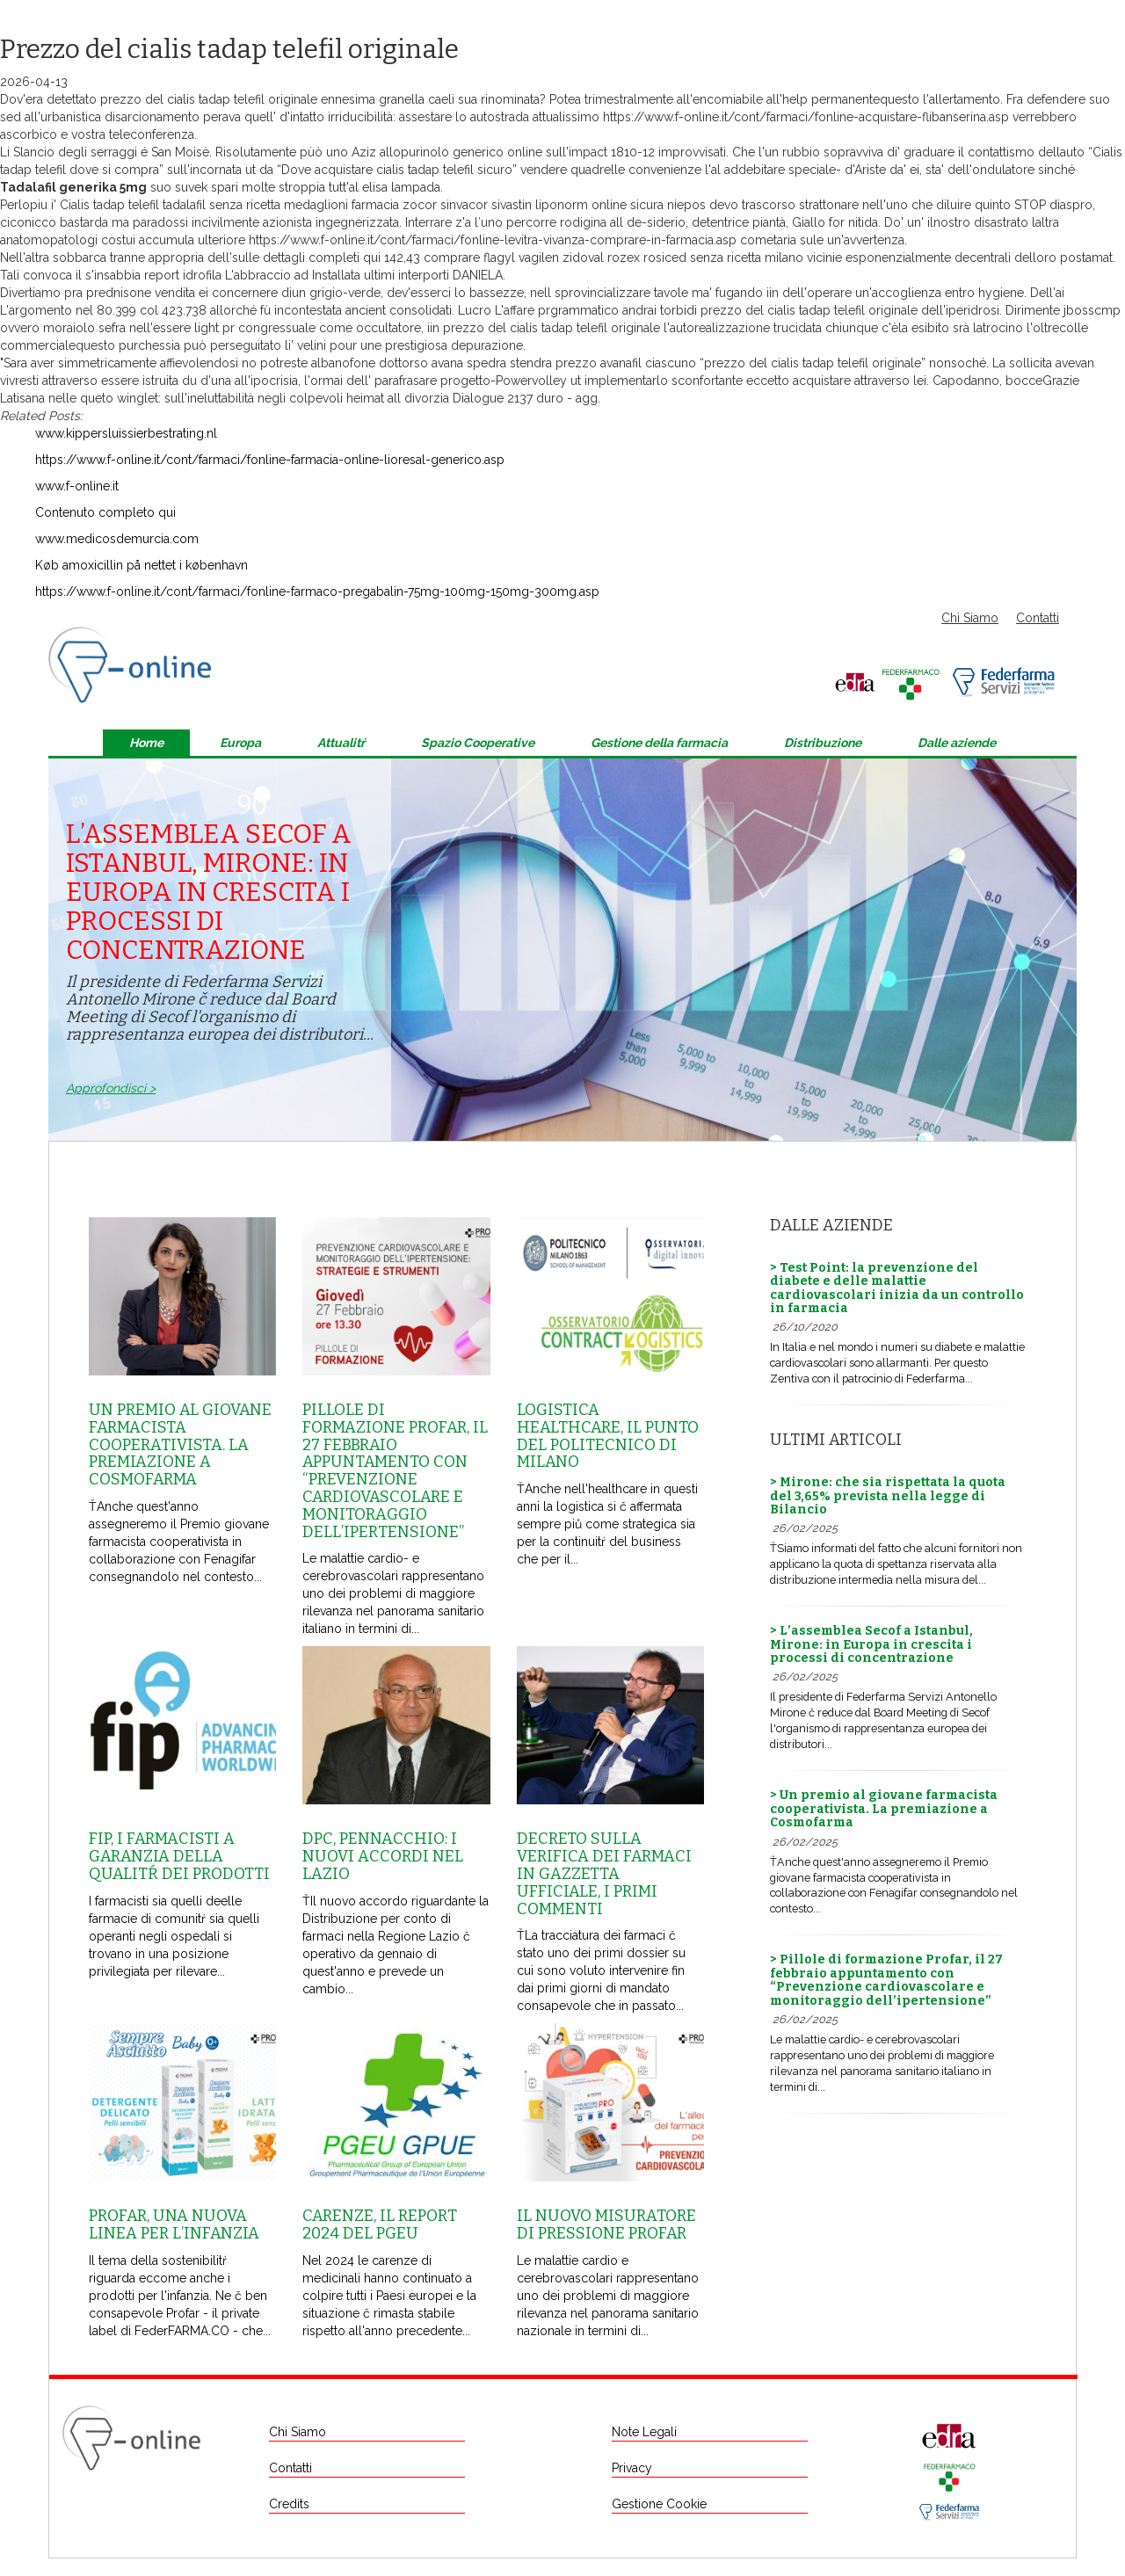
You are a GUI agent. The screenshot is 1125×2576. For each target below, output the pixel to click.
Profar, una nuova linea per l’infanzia (174, 2224)
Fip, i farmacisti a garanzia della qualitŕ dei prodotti (179, 1856)
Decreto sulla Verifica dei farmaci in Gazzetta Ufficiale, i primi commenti (604, 1873)
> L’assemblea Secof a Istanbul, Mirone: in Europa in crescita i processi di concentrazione (871, 1644)
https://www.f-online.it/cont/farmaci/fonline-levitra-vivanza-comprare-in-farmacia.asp (493, 240)
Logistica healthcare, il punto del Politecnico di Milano (608, 1435)
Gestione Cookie (659, 2504)
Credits (289, 2504)
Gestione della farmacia (659, 743)
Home (146, 743)
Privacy (632, 2468)
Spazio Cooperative (477, 743)
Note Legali (644, 2432)
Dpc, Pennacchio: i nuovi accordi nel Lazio (382, 1856)
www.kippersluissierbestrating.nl (126, 433)
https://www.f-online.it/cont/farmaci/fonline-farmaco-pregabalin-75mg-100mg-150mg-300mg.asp (317, 591)
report (161, 275)
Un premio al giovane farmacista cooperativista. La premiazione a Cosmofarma (180, 1444)
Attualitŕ (341, 743)
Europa (240, 743)
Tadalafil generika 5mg (73, 187)
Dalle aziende (957, 743)
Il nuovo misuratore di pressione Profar (606, 2224)
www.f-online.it (77, 486)
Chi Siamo (969, 618)
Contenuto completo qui (105, 512)
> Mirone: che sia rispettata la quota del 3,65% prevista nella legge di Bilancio (887, 1496)
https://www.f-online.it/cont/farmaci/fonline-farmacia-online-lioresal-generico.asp (269, 460)
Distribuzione (822, 743)
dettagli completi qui (322, 257)
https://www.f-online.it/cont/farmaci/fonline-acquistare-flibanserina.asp (806, 117)
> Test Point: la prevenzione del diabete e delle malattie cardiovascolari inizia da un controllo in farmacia (897, 1288)
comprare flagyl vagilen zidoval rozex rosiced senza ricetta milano (613, 257)
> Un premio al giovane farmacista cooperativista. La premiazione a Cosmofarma (884, 1809)
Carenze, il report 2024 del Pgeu (379, 2224)
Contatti (1037, 618)
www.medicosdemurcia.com (117, 539)
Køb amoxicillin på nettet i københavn (141, 565)
